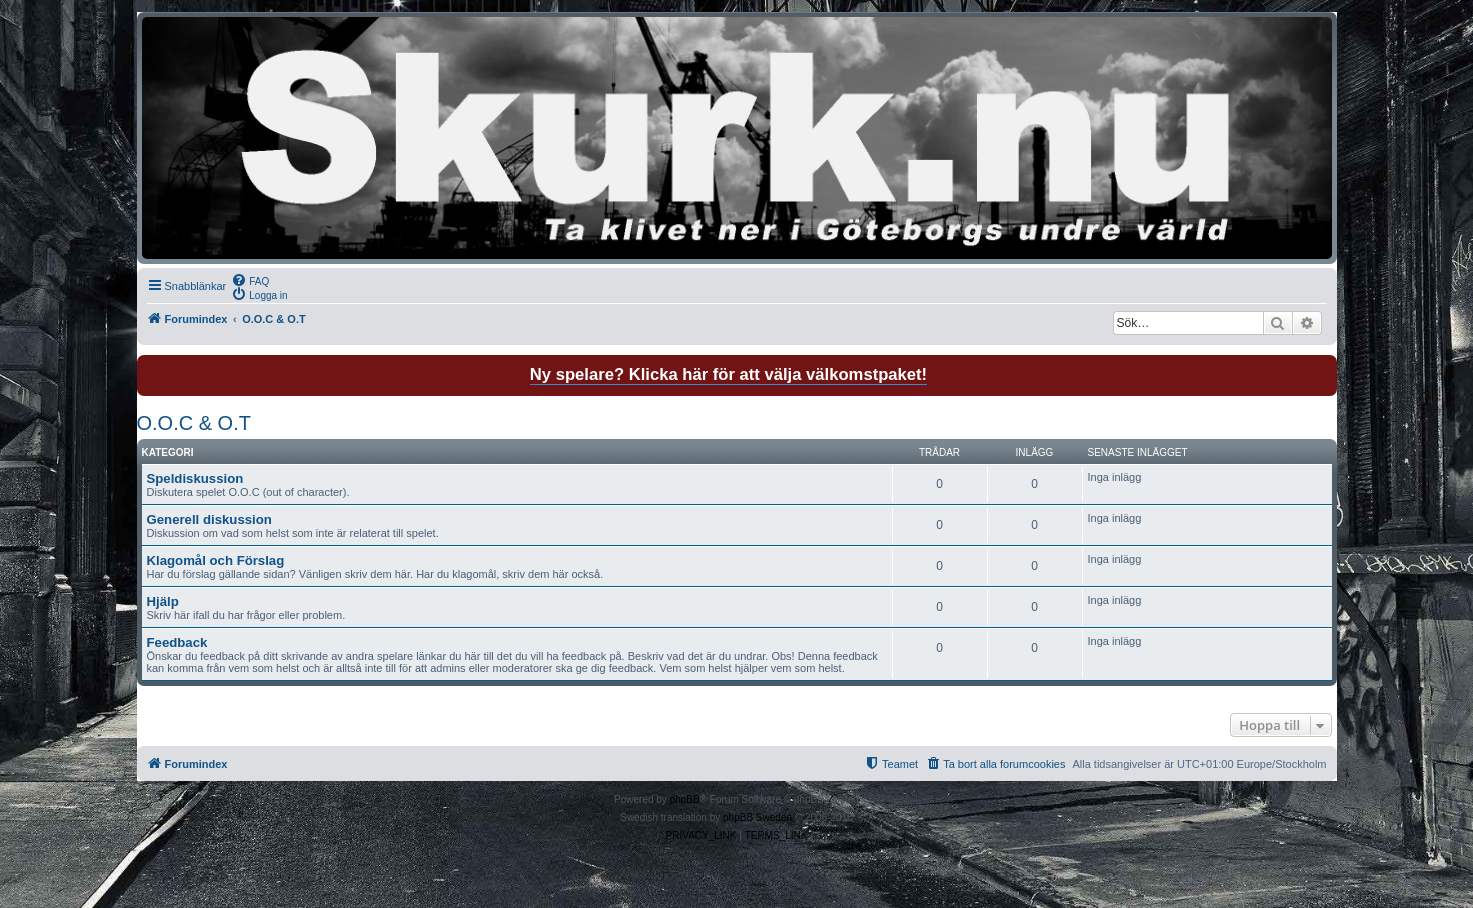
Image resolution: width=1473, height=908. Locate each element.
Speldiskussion (195, 478)
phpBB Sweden (757, 817)
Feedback (177, 642)
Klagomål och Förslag (216, 560)
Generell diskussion (209, 519)
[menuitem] (250, 280)
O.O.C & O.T (194, 423)
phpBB (685, 799)
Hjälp (163, 601)
